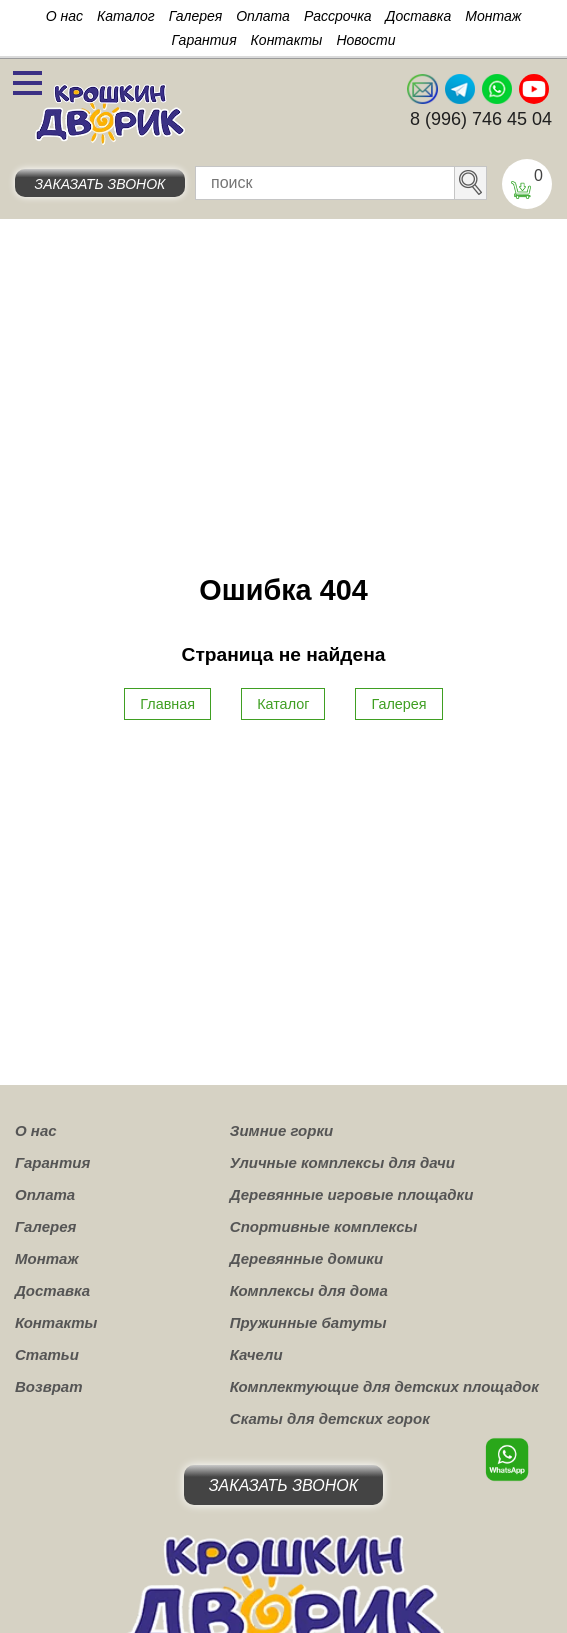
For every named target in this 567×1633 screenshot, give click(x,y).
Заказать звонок (100, 184)
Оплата (263, 16)
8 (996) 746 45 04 (481, 119)
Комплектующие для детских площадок (384, 1386)
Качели (256, 1354)
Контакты (287, 40)
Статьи (47, 1354)
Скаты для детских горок (330, 1418)
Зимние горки (281, 1130)
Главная (167, 704)
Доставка (419, 16)
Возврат (49, 1386)
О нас (64, 16)
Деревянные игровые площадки (352, 1194)
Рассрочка (338, 16)
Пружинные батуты (308, 1322)
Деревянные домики (306, 1258)
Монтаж (493, 16)
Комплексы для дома (309, 1290)
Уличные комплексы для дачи (342, 1162)
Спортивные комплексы (324, 1226)
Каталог (126, 16)
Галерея (196, 16)
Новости (365, 40)
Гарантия (203, 40)
